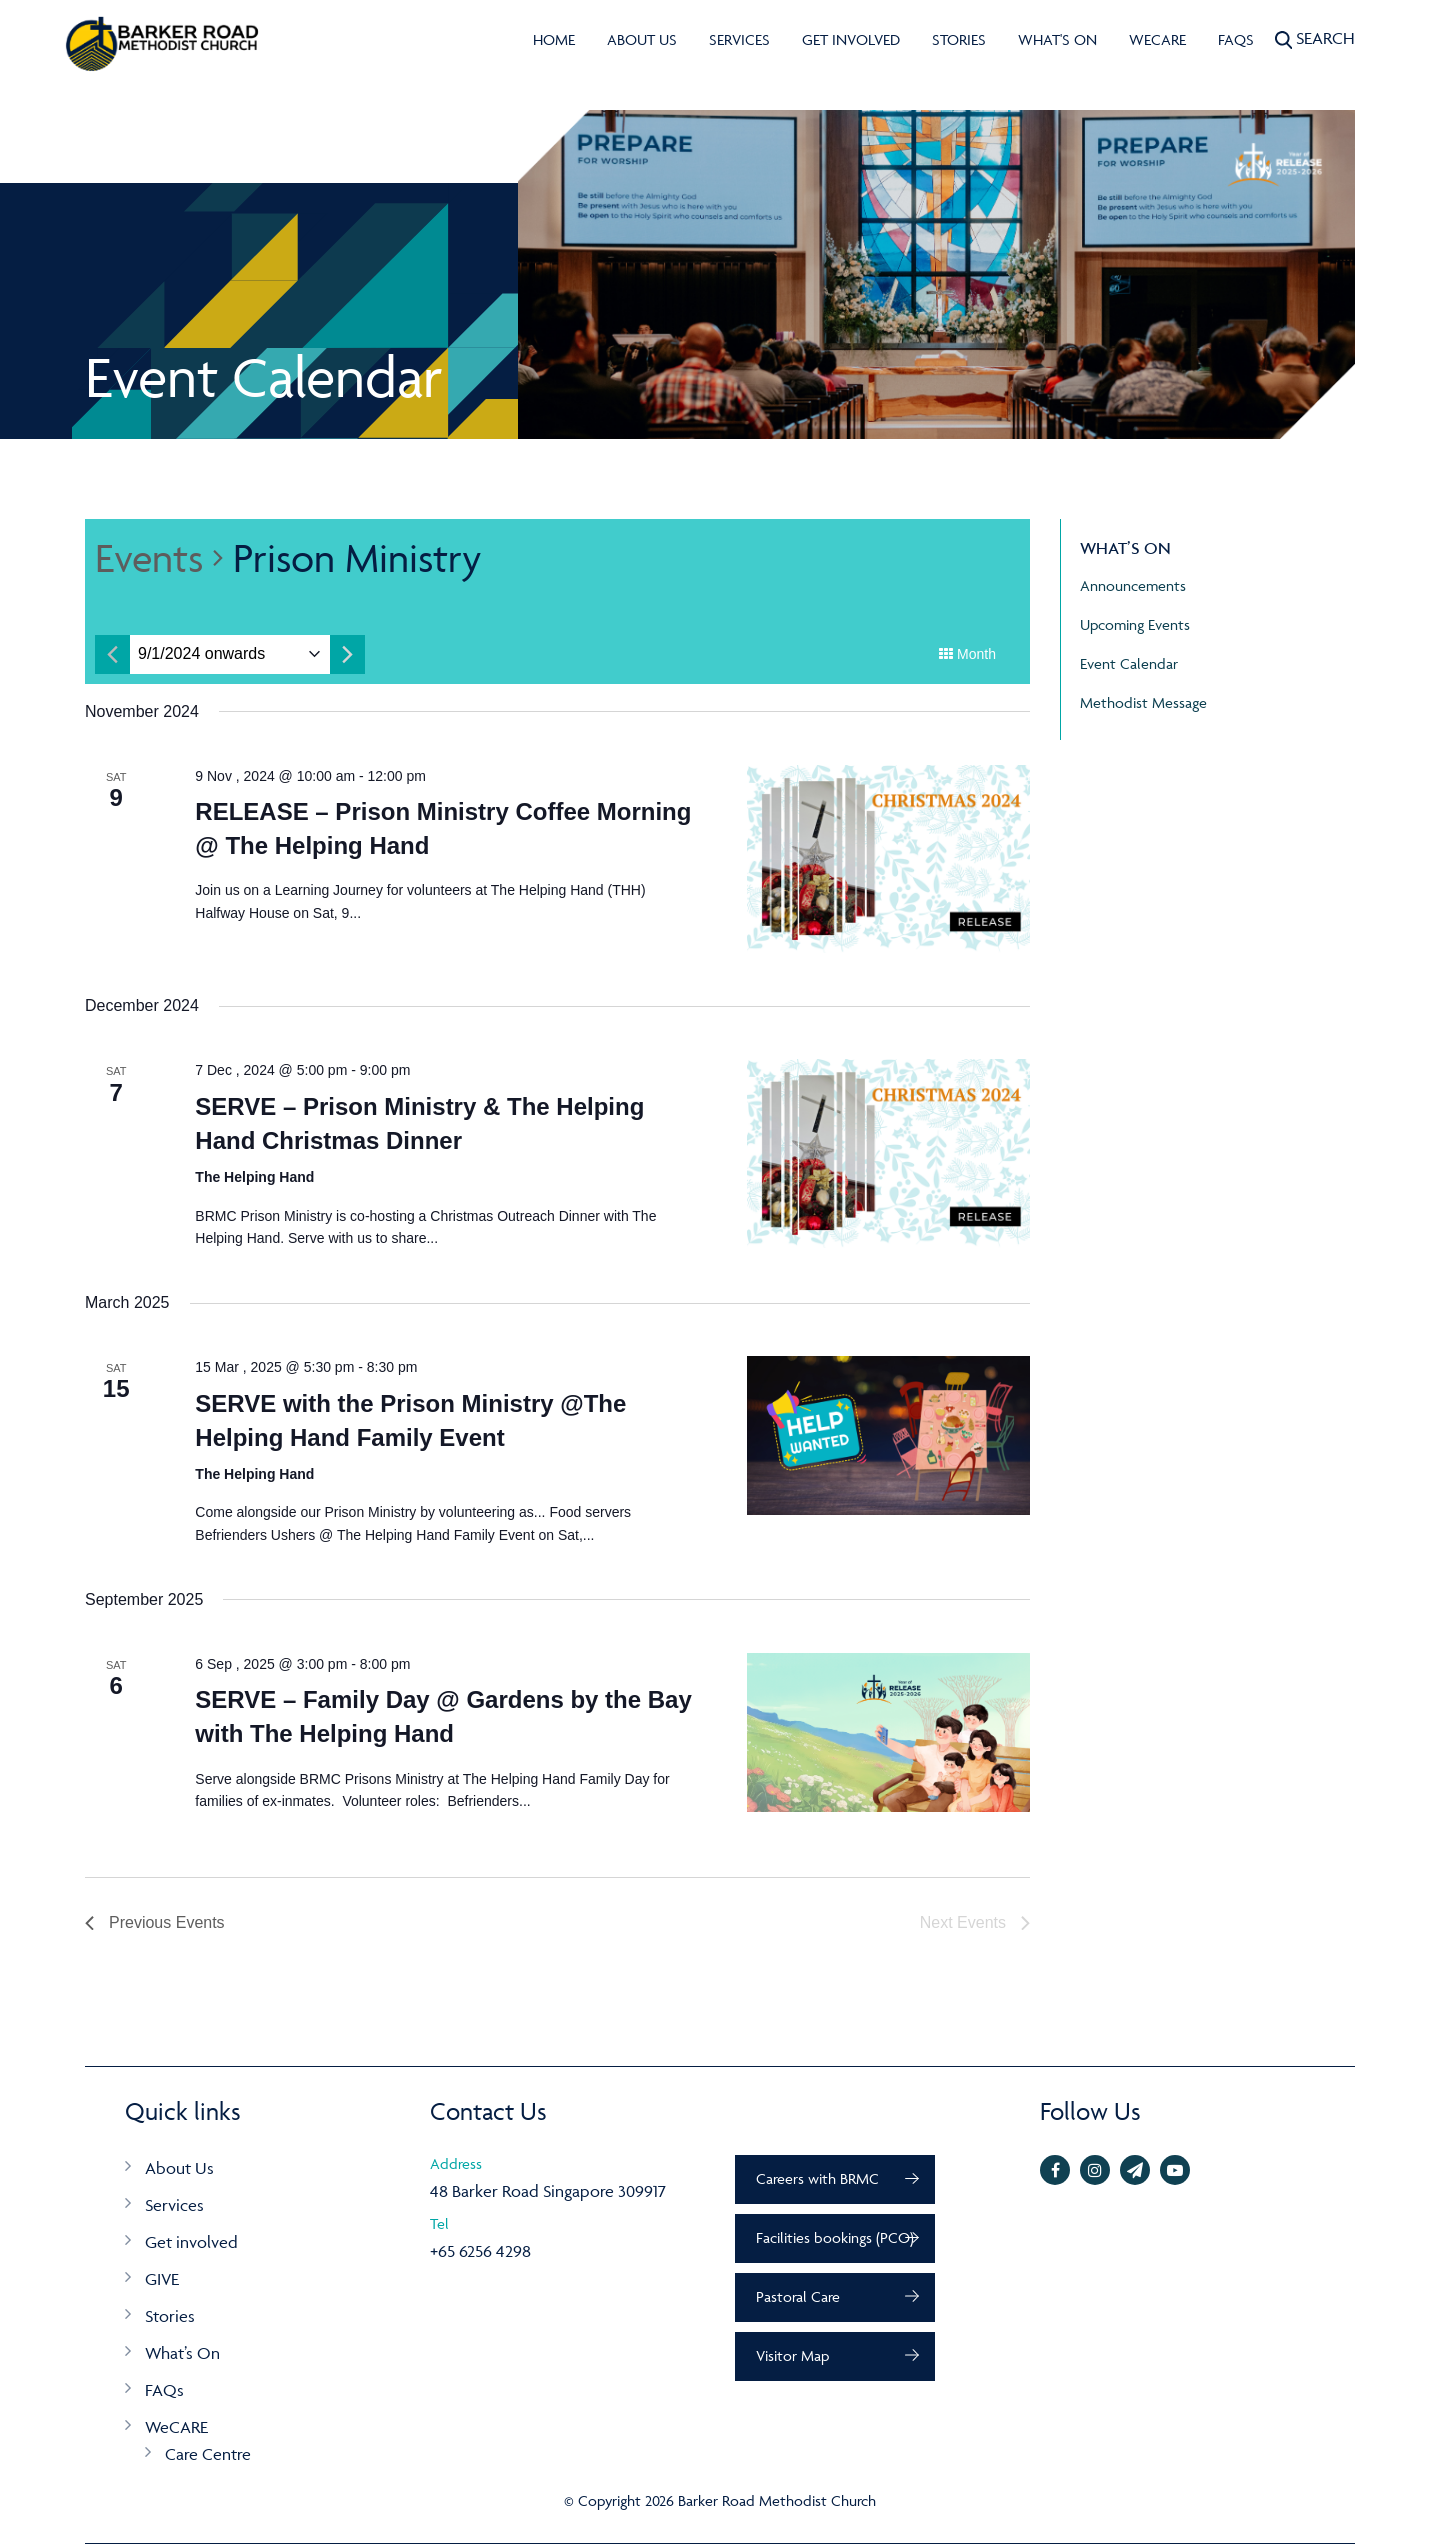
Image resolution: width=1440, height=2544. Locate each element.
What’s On (182, 2353)
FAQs (1236, 39)
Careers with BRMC (817, 2178)
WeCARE (1157, 39)
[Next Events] (975, 1923)
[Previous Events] (155, 1923)
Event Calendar (1129, 663)
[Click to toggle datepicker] (201, 654)
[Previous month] (112, 654)
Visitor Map (792, 2355)
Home (554, 39)
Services (739, 39)
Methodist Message (1143, 702)
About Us (642, 39)
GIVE (162, 2279)
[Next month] (347, 654)
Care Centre (208, 2454)
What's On (1057, 39)
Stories (959, 39)
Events (149, 557)
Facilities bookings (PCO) (835, 2237)
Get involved (851, 39)
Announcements (1133, 585)
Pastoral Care (798, 2296)
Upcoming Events (1135, 624)
